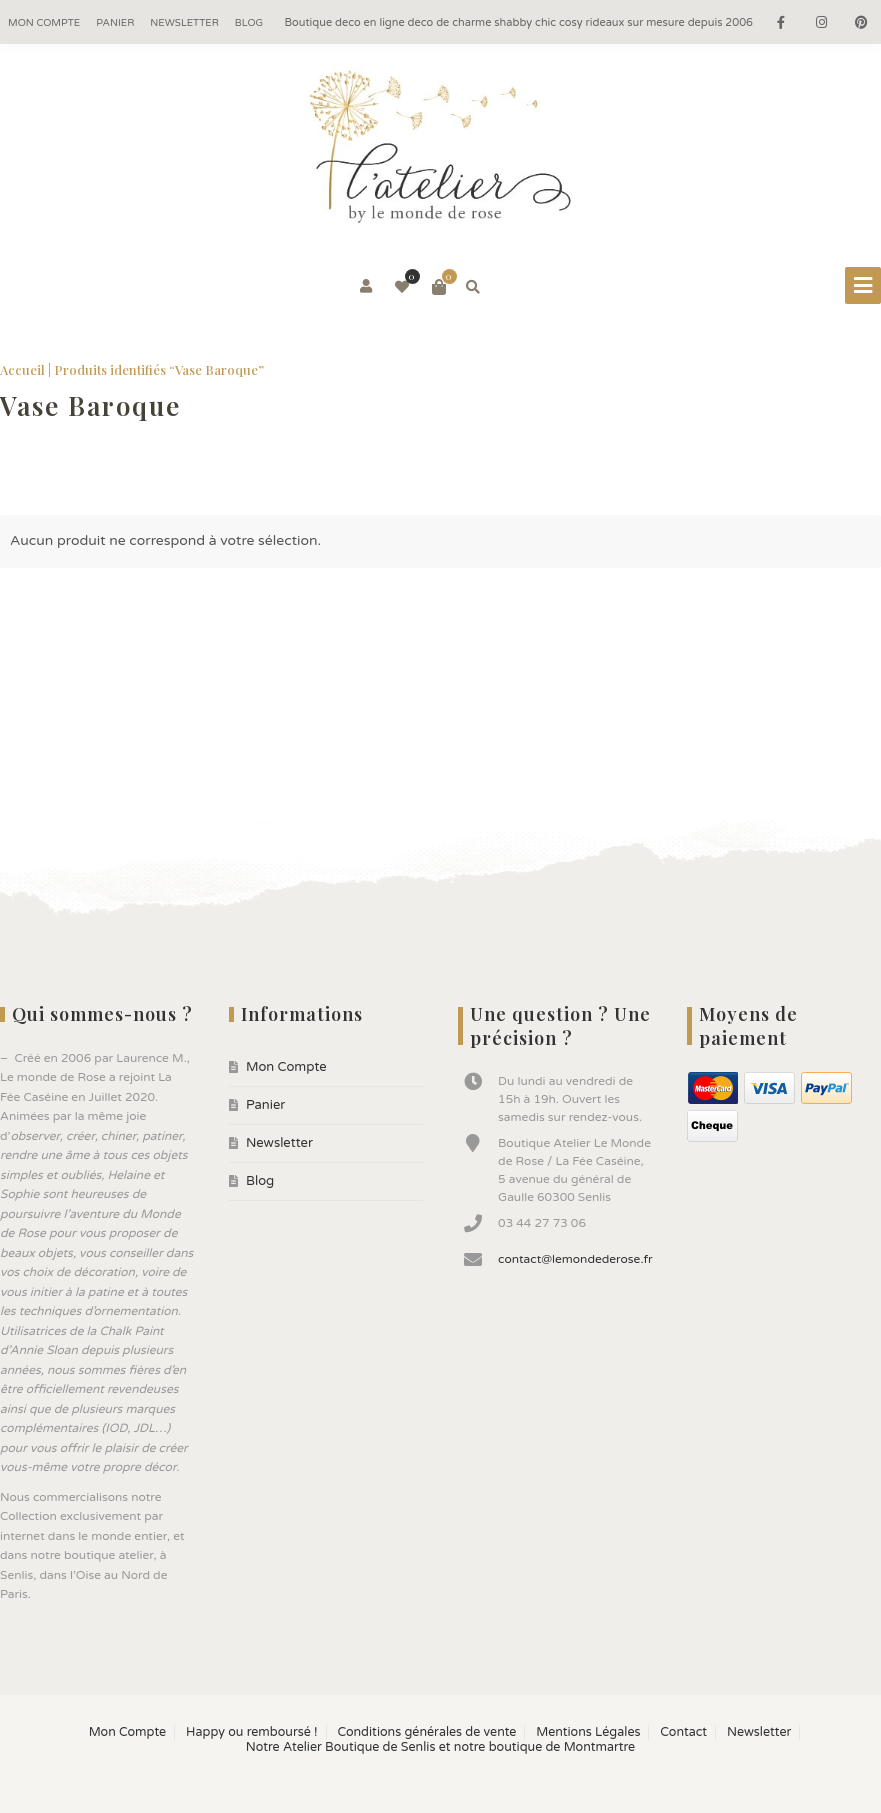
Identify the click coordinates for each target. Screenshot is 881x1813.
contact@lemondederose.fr (575, 1259)
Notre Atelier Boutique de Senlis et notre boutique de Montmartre (440, 1747)
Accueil (22, 369)
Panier (115, 23)
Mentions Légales (588, 1732)
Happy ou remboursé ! (251, 1732)
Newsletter (184, 23)
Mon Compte (44, 23)
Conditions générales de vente (426, 1732)
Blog (249, 23)
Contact (683, 1732)
